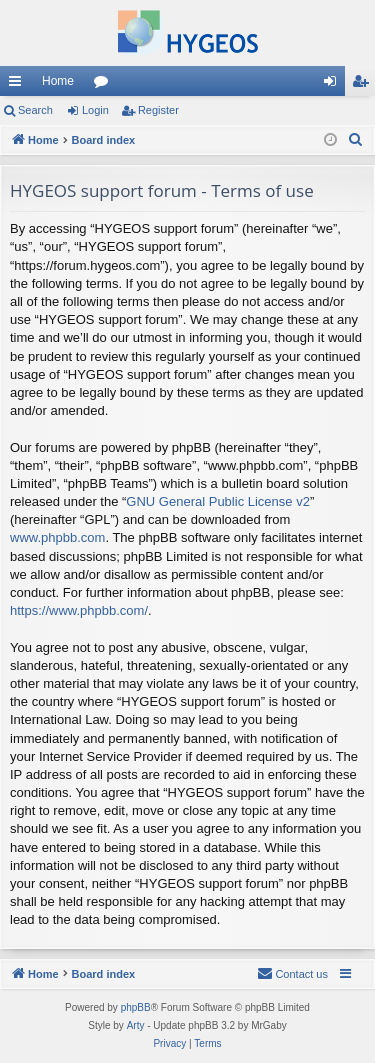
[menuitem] (356, 140)
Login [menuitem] (334, 85)
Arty (136, 1025)
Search (35, 110)
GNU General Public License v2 (218, 501)
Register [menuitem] (364, 85)
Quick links (19, 85)
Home (58, 81)
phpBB (136, 1007)
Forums (105, 85)
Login (95, 110)
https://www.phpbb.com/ (79, 610)
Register (158, 110)
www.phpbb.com (57, 537)
